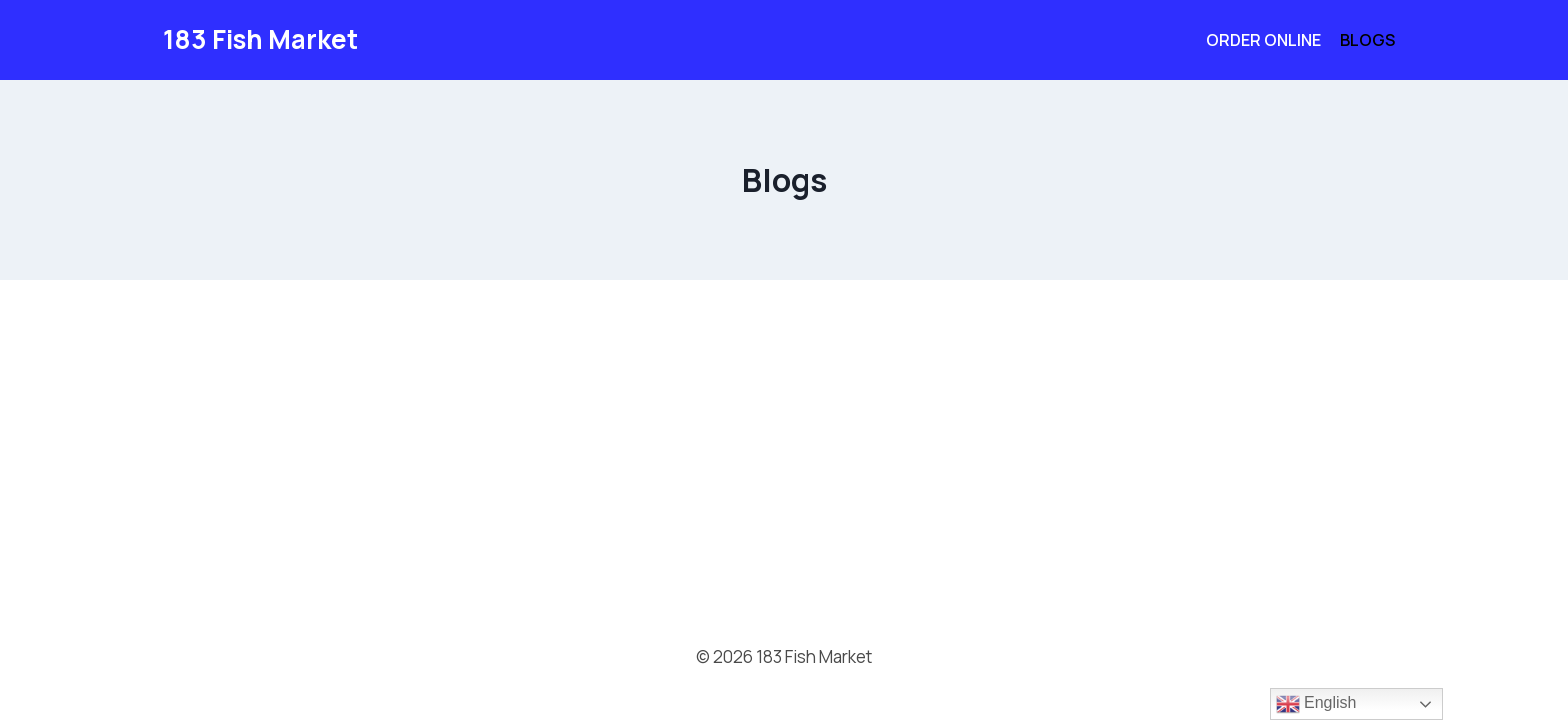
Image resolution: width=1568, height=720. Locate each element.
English (1316, 704)
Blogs (1367, 40)
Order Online (1263, 40)
